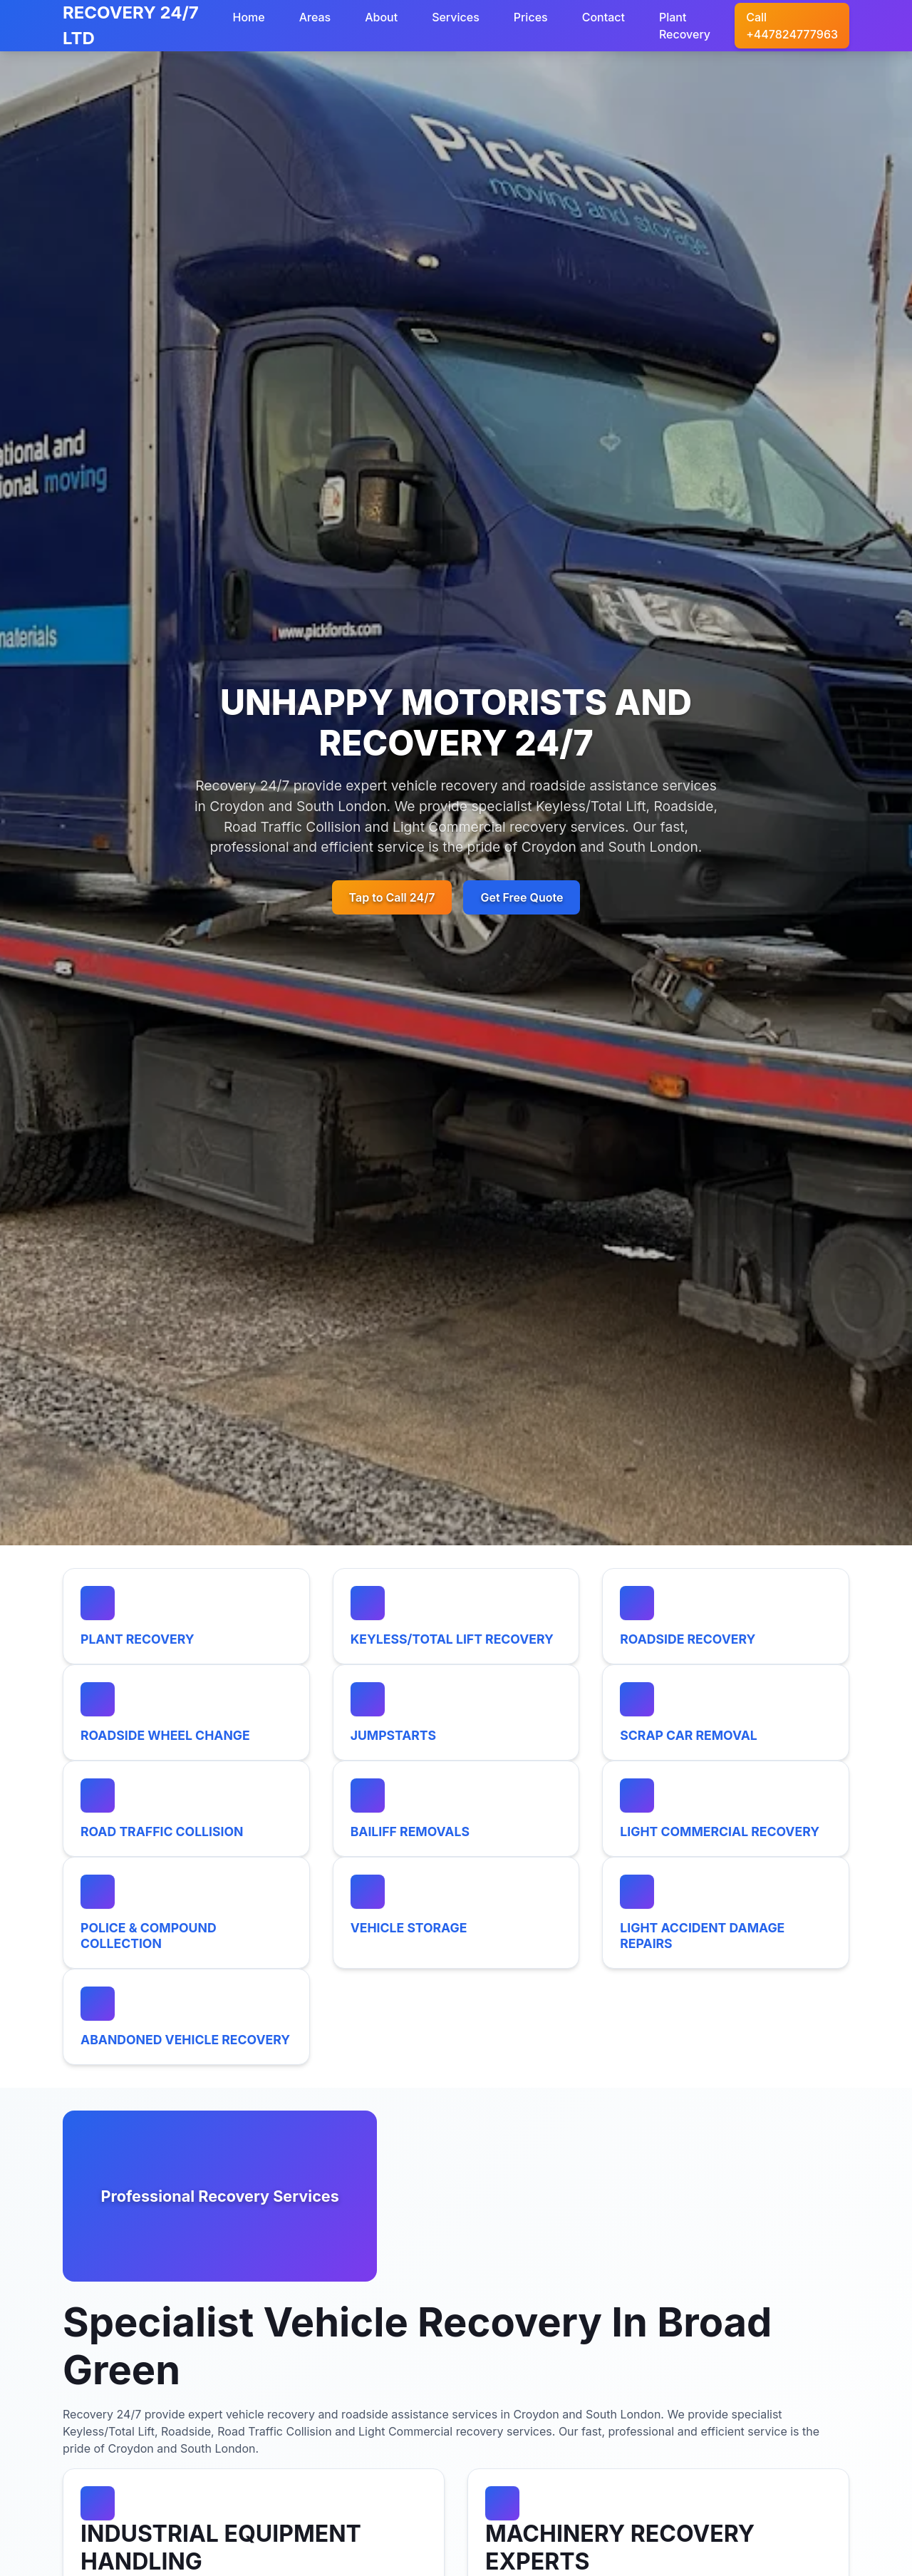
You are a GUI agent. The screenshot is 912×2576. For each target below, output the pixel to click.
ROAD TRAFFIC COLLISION (162, 1831)
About (381, 17)
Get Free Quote (521, 897)
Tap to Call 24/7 (392, 897)
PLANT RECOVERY (138, 1639)
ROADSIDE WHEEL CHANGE (165, 1735)
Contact (603, 17)
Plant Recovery (684, 25)
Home (248, 17)
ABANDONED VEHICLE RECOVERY (185, 2039)
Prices (531, 17)
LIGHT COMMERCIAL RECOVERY (719, 1831)
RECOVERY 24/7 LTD (131, 25)
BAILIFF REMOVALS (410, 1831)
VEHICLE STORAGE (409, 1927)
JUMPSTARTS (393, 1735)
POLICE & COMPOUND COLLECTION (149, 1935)
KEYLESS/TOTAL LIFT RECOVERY (452, 1639)
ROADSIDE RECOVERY (687, 1639)
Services (456, 17)
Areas (315, 17)
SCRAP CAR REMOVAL (688, 1735)
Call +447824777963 (792, 25)
